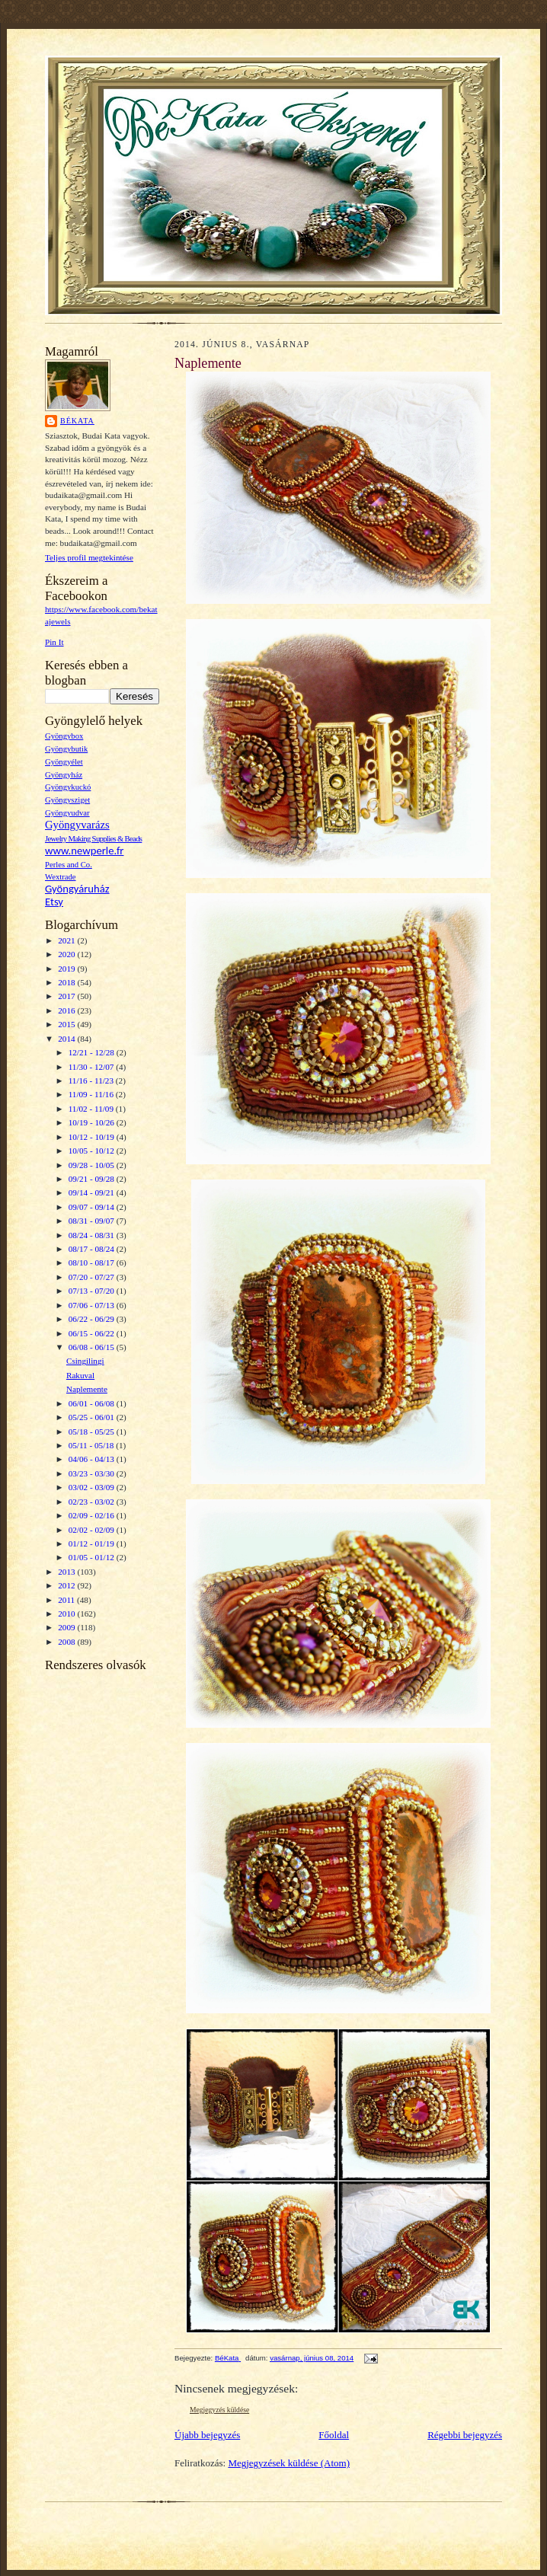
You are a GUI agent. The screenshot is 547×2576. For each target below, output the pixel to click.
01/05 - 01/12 (93, 1557)
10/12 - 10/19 (93, 1136)
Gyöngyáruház (77, 888)
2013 (67, 1571)
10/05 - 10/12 (93, 1150)
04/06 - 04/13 (93, 1459)
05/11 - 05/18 (93, 1445)
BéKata (77, 421)
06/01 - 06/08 (93, 1403)
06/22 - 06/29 (93, 1318)
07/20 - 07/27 (93, 1277)
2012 (67, 1585)
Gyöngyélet (64, 762)
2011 (67, 1599)
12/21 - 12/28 (93, 1052)
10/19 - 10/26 (93, 1122)
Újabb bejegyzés (207, 2434)
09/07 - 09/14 (93, 1206)
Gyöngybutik (66, 749)
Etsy (54, 901)
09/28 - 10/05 (93, 1165)
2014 (67, 1038)
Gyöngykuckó (68, 787)
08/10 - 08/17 (93, 1262)
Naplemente (86, 1388)
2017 (67, 996)
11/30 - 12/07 (93, 1066)
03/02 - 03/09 (93, 1487)
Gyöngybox (64, 736)
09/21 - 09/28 (93, 1178)
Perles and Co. (68, 864)
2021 (67, 940)
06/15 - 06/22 (93, 1333)
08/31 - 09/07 (93, 1220)
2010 (67, 1613)
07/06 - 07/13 (93, 1305)
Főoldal (333, 2434)
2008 (67, 1641)
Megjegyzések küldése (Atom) (289, 2463)
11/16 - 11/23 (92, 1080)
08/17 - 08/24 (93, 1248)
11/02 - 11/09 (92, 1108)
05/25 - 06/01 (93, 1417)
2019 (67, 968)
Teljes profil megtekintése (89, 557)
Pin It (54, 641)
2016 (67, 1010)
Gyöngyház (63, 775)
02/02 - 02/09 (93, 1529)
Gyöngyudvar (67, 813)
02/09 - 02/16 (93, 1515)
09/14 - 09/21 (93, 1192)
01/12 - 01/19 (93, 1543)
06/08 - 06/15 (93, 1347)
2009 (67, 1627)
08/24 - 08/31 (93, 1235)
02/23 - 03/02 (93, 1501)
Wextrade (60, 877)
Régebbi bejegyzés (464, 2434)
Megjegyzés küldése (219, 2409)
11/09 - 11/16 (92, 1094)
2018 (67, 982)
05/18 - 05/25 (93, 1431)
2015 (67, 1024)
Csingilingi (85, 1360)
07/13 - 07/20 (93, 1290)
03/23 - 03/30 (93, 1473)
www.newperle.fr (84, 850)
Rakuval (80, 1375)
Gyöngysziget (67, 800)
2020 (67, 954)
